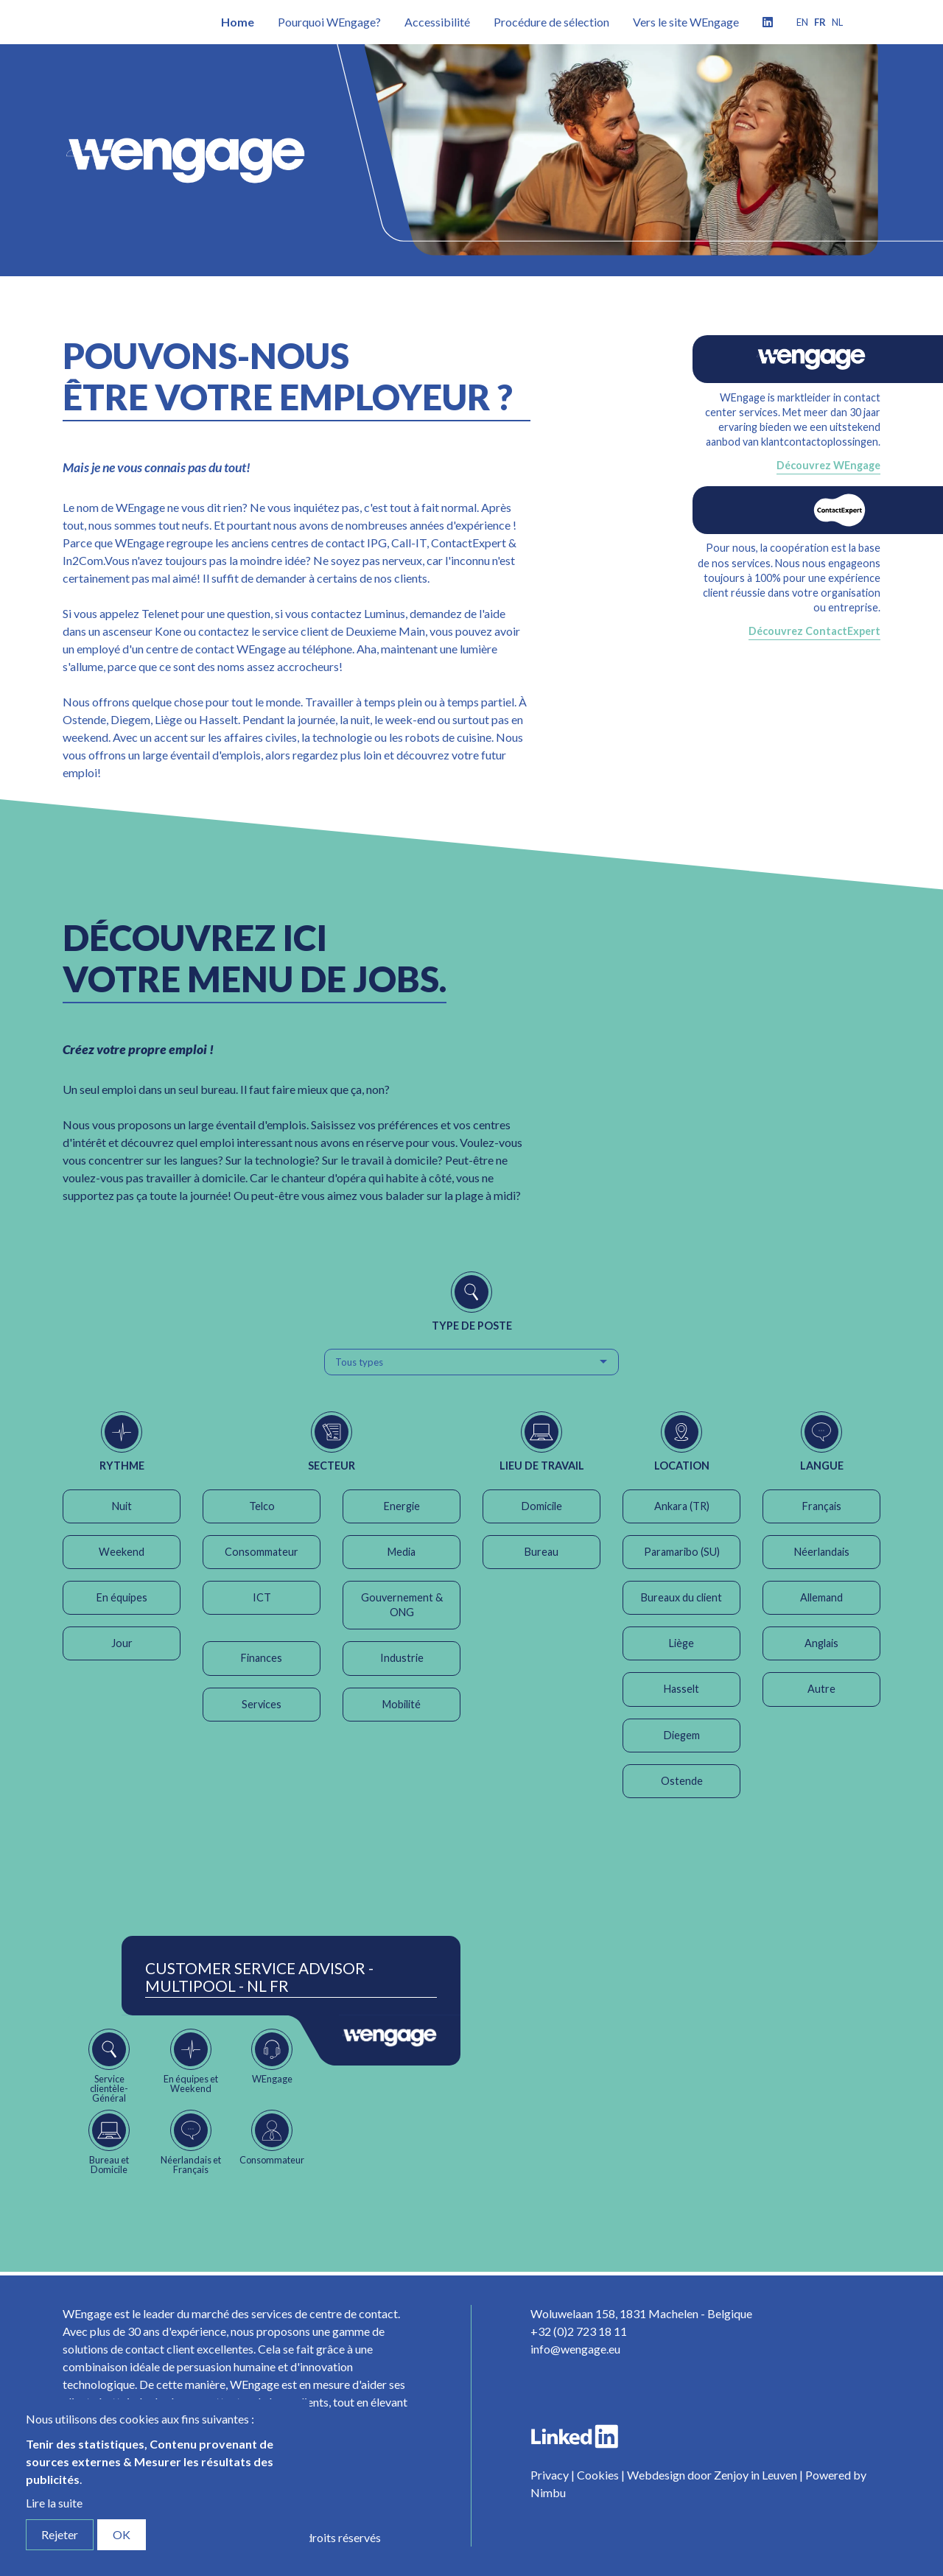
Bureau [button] (541, 1551)
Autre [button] (821, 1688)
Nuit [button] (122, 1506)
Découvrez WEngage (828, 465)
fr (820, 22)
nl (837, 22)
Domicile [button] (542, 1506)
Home (237, 22)
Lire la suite (54, 2503)
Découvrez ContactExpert (814, 631)
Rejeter (59, 2534)
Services (261, 1704)
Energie (402, 1506)
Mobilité (401, 1704)
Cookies (598, 2475)
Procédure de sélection (551, 22)
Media (402, 1551)
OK (121, 2534)
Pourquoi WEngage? (329, 22)
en (802, 22)
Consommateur (261, 1551)
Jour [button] (122, 1643)
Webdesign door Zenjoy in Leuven (712, 2475)
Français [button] (821, 1506)
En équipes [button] (122, 1597)
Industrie (402, 1658)
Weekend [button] (121, 1551)
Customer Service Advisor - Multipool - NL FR (259, 1977)
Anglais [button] (821, 1643)
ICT (262, 1597)
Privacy (549, 2475)
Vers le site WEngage (686, 22)
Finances (261, 1658)
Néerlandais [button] (821, 1551)
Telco (262, 1506)
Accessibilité (437, 22)
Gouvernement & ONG (402, 1604)
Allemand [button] (821, 1597)
